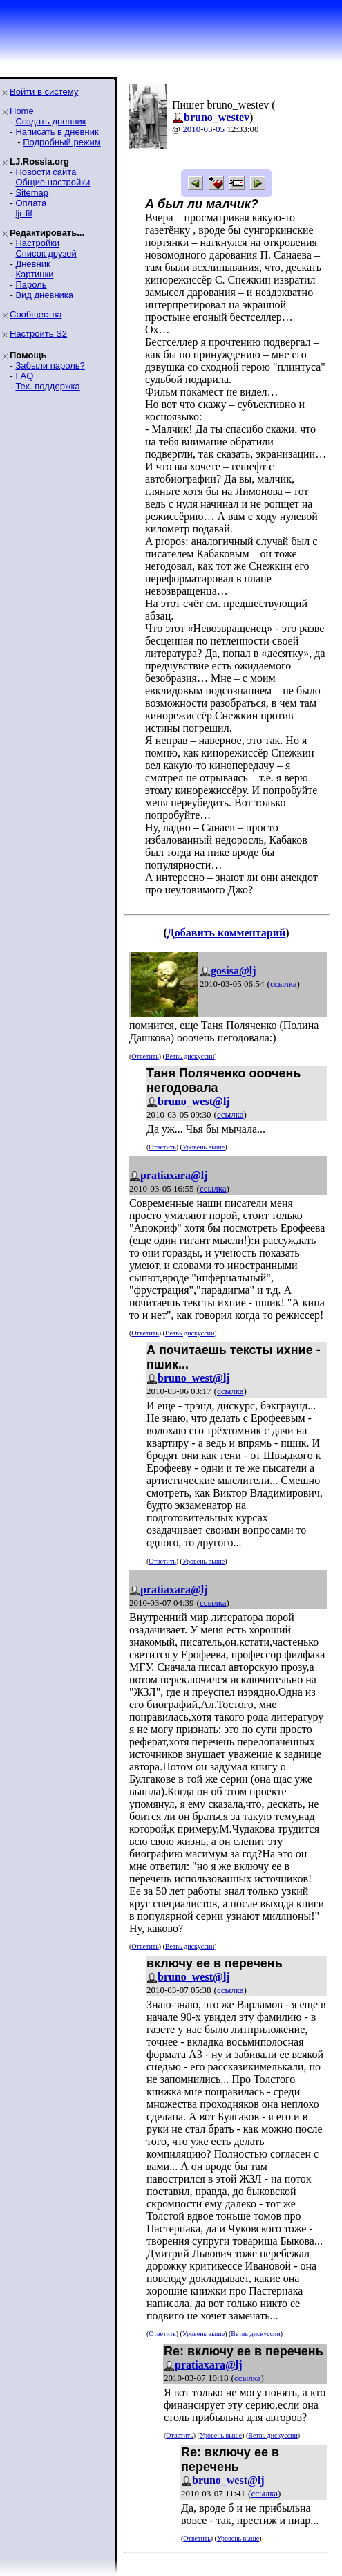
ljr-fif (23, 213)
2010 (191, 129)
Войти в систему (44, 91)
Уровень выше (203, 1147)
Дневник (32, 264)
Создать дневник (50, 121)
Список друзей (45, 253)
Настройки (37, 243)
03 (208, 129)
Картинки (34, 274)
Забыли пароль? (49, 365)
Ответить (144, 1056)
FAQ (24, 376)
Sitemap (31, 192)
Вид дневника (44, 295)
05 (220, 129)
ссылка (283, 984)
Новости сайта (45, 172)
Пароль (30, 284)
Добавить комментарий (226, 932)
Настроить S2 (38, 333)
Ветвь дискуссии (189, 1056)
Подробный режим (61, 142)
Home (22, 111)
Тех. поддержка (47, 386)
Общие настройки (52, 182)
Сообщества (36, 314)
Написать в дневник (56, 132)
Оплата (30, 203)
